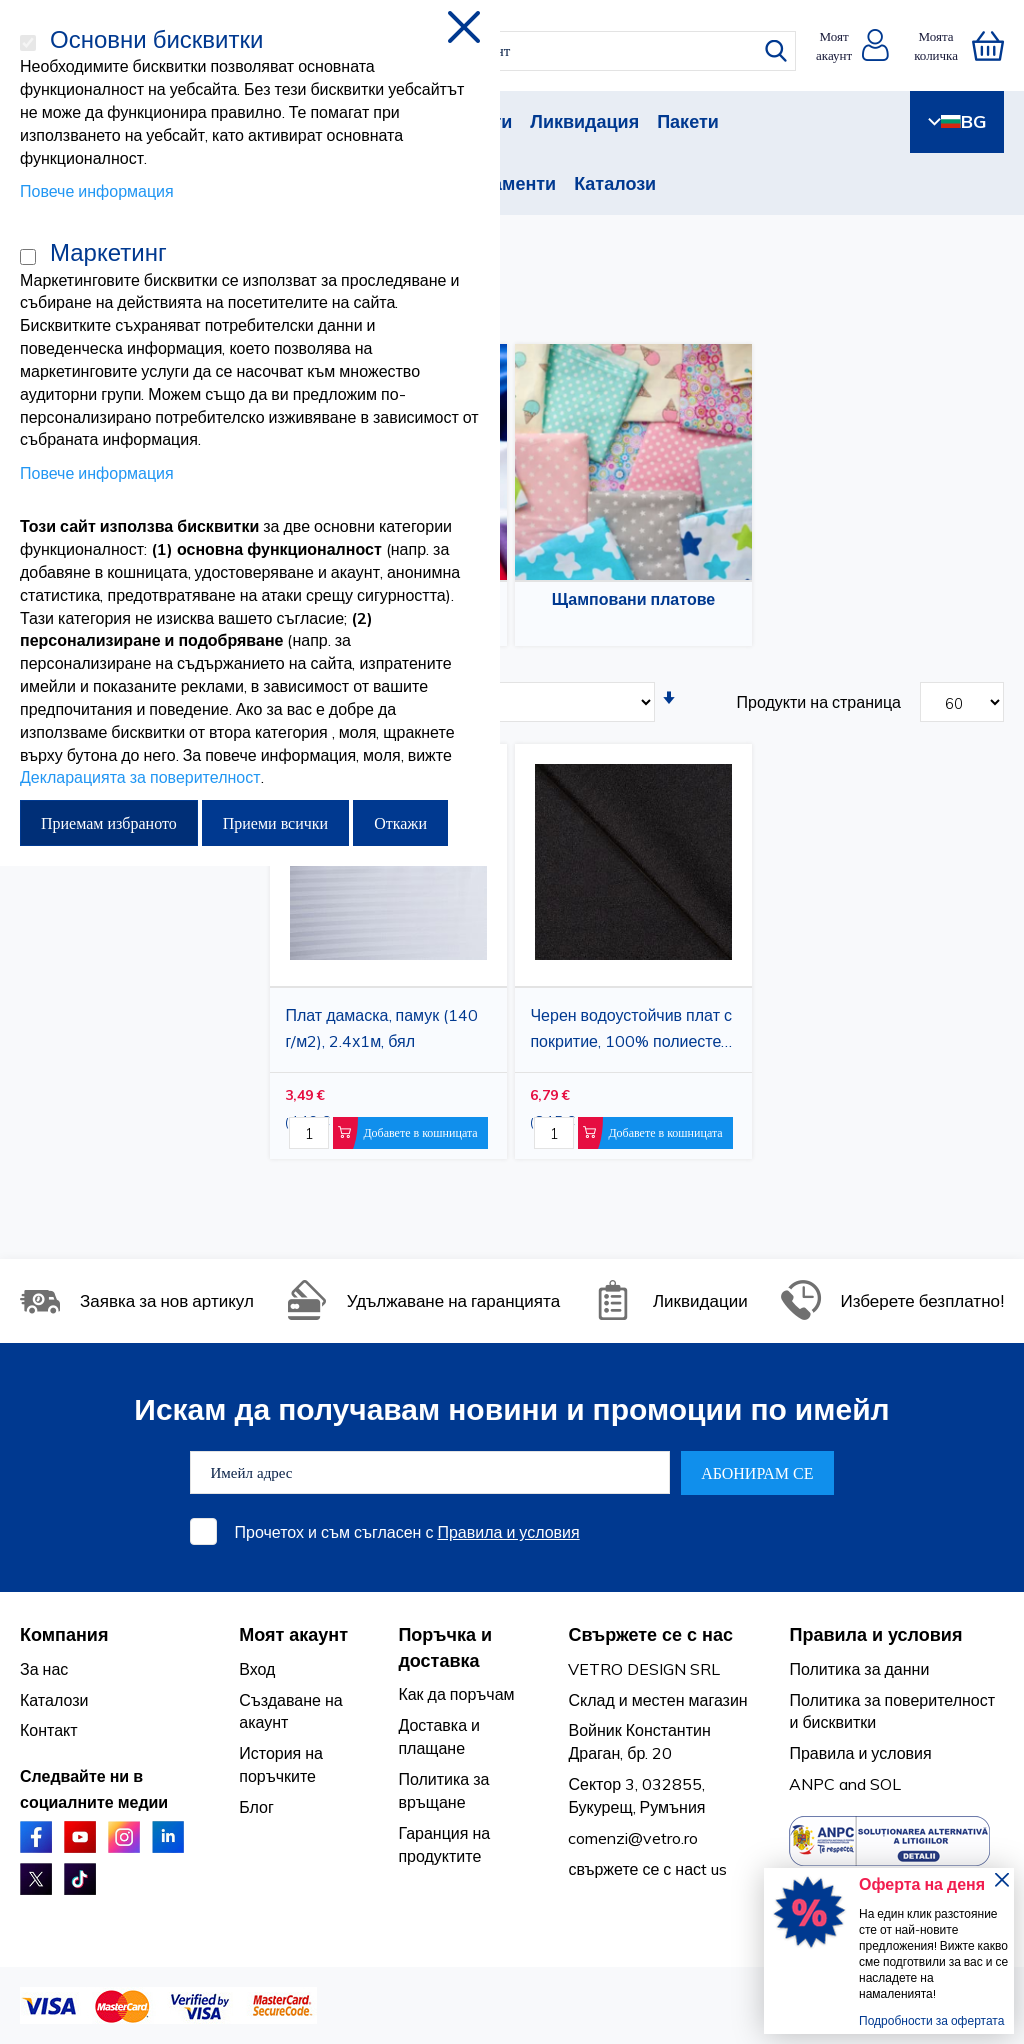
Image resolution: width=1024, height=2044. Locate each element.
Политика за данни (859, 1669)
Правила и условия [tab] (875, 1634)
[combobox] (525, 51)
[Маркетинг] (28, 257)
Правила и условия (508, 1532)
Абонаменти (501, 183)
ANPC (812, 1784)
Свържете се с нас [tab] (650, 1634)
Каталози (615, 183)
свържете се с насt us (647, 1869)
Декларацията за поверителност (140, 777)
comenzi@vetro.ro (633, 1838)
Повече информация (97, 191)
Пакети (688, 121)
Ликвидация (584, 121)
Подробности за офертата (931, 2020)
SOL (885, 1784)
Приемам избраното (109, 823)
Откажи (400, 823)
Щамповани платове (633, 599)
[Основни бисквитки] (28, 43)
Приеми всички (275, 823)
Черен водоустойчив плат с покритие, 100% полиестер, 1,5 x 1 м (631, 1031)
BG (957, 121)
